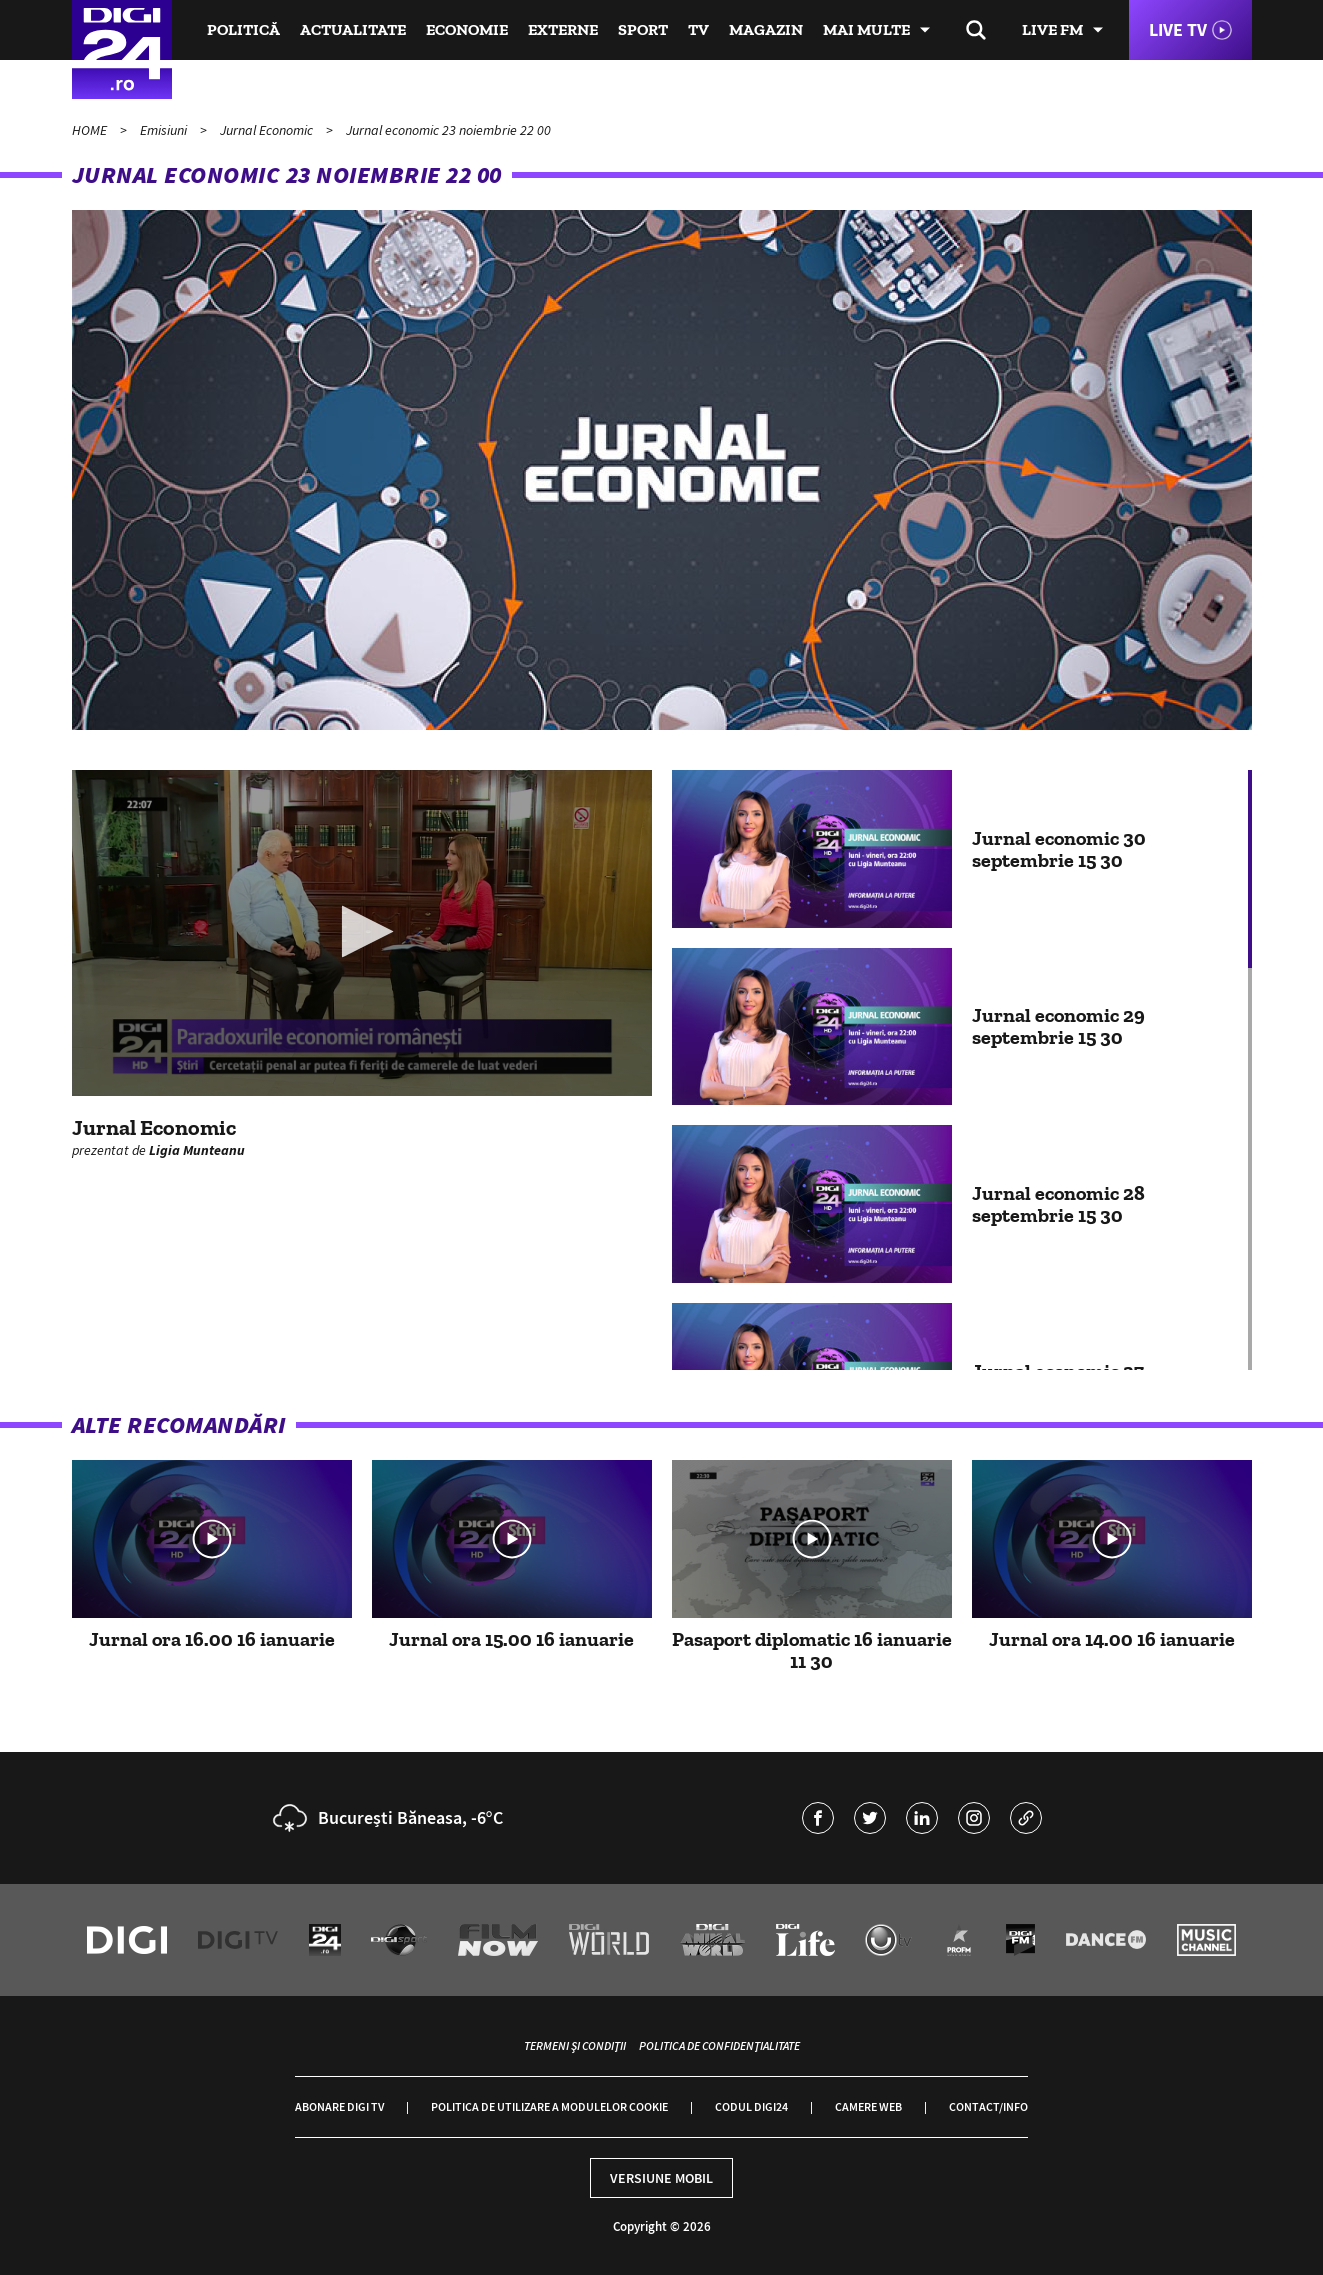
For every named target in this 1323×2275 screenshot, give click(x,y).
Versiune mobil (661, 2178)
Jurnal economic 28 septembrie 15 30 (1058, 1204)
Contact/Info (988, 2106)
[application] (362, 933)
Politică (243, 29)
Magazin (766, 29)
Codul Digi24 (751, 2106)
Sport (643, 29)
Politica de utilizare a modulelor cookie (549, 2106)
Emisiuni (165, 130)
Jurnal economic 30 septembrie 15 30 (1059, 849)
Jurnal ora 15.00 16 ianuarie (511, 1639)
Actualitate (353, 29)
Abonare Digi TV (339, 2106)
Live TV (1178, 29)
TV (698, 29)
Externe (563, 29)
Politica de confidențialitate (719, 2045)
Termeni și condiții (575, 2045)
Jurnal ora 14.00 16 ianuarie (1112, 1639)
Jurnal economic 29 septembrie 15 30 (1058, 1026)
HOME (91, 130)
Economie (467, 29)
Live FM (1052, 29)
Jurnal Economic (268, 130)
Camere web (868, 2106)
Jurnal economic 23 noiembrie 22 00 (448, 130)
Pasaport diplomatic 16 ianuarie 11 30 (812, 1650)
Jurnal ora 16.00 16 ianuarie (212, 1639)
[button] (361, 931)
